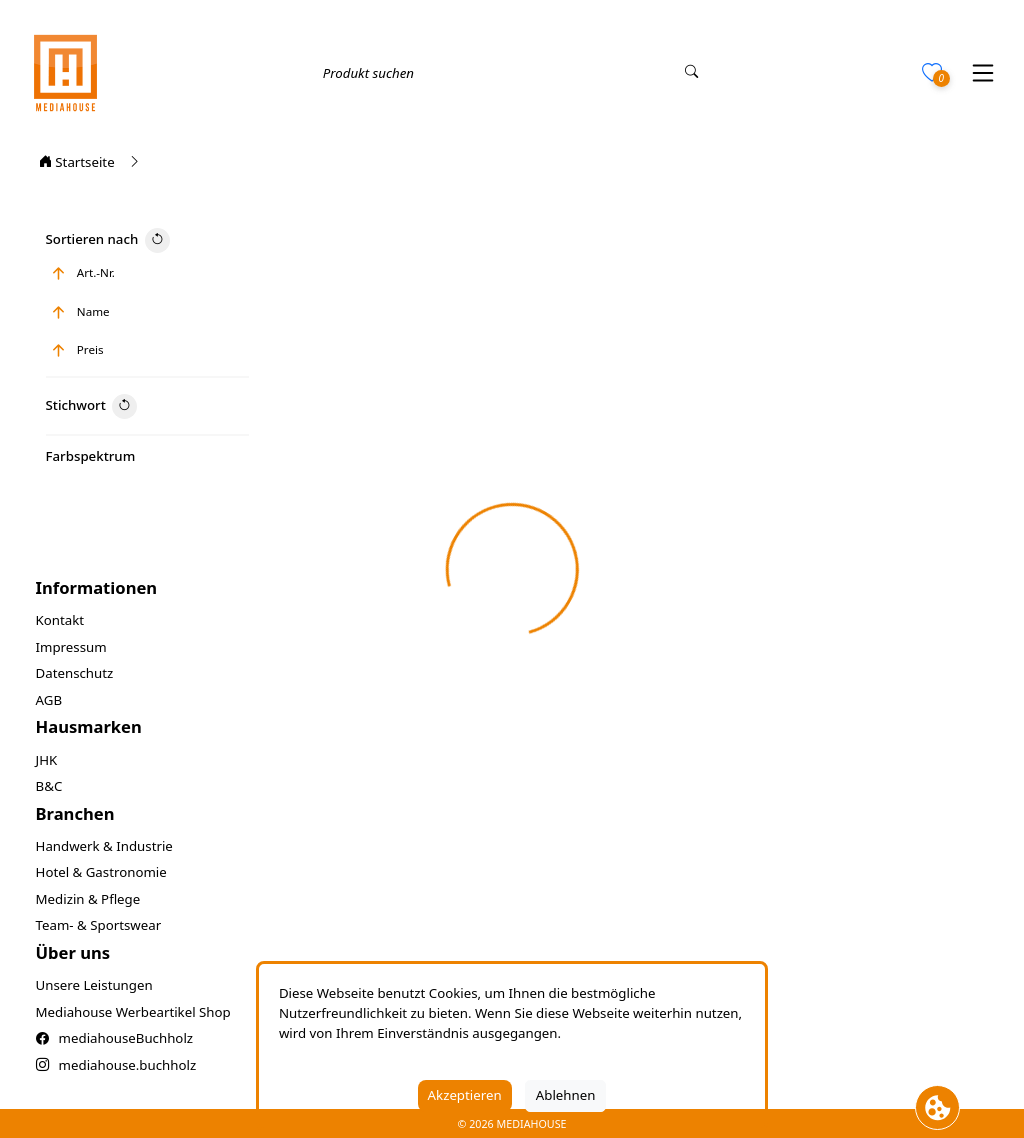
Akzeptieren (465, 1095)
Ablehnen (566, 1095)
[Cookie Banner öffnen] (937, 1107)
